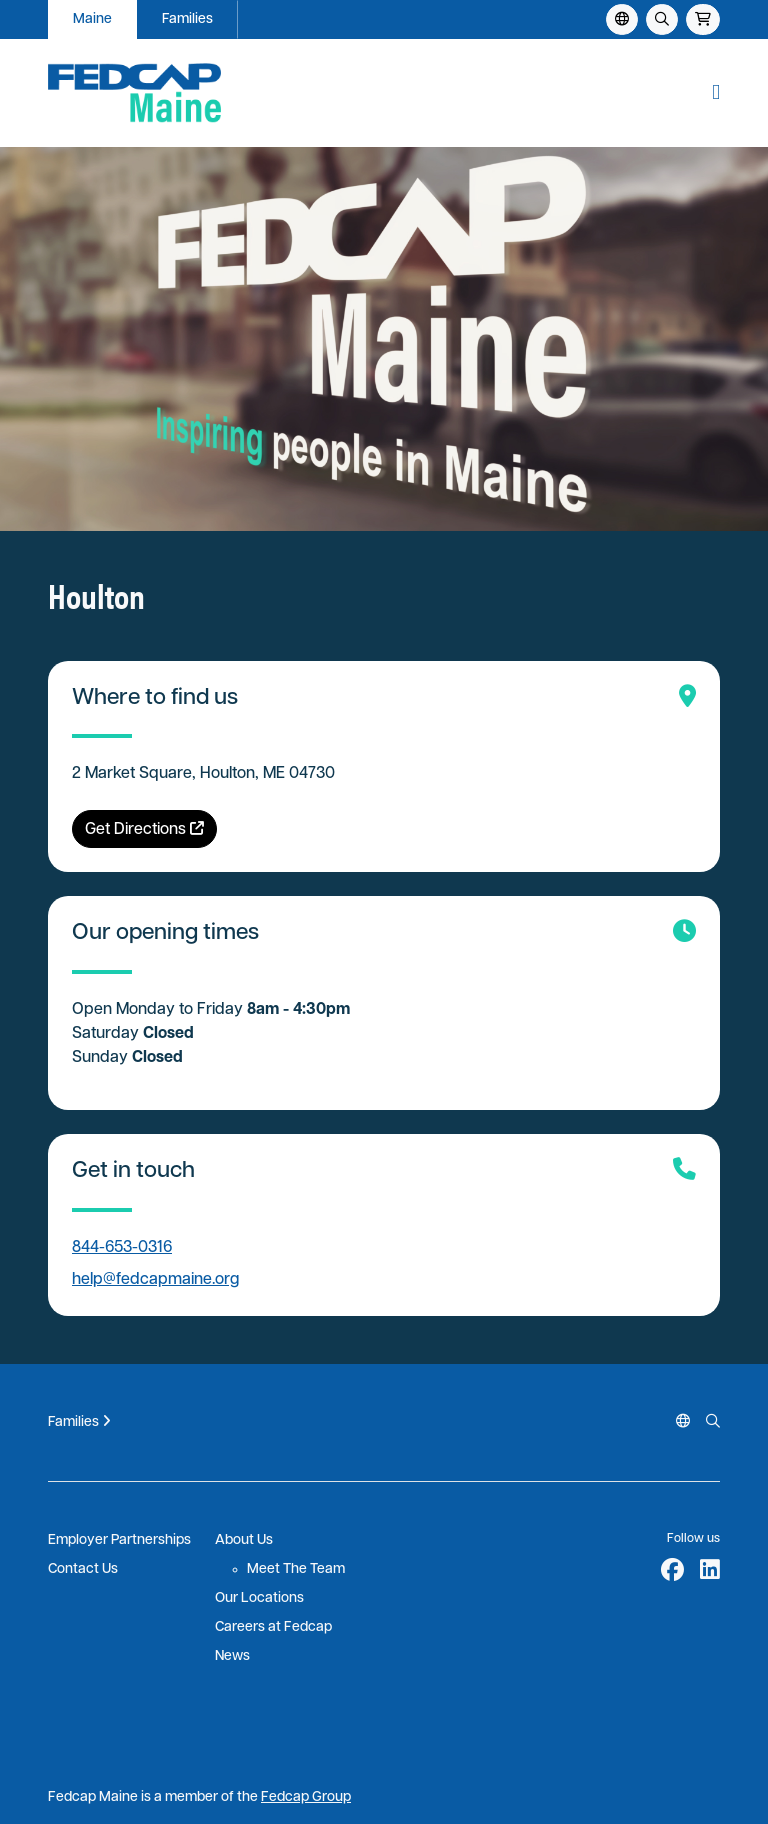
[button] (716, 93)
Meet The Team (296, 1569)
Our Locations (259, 1598)
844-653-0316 (122, 1248)
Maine (92, 19)
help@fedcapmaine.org (155, 1280)
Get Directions (144, 830)
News (232, 1656)
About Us (244, 1540)
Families (187, 19)
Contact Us (83, 1569)
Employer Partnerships (119, 1540)
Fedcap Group (306, 1797)
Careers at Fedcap (273, 1627)
